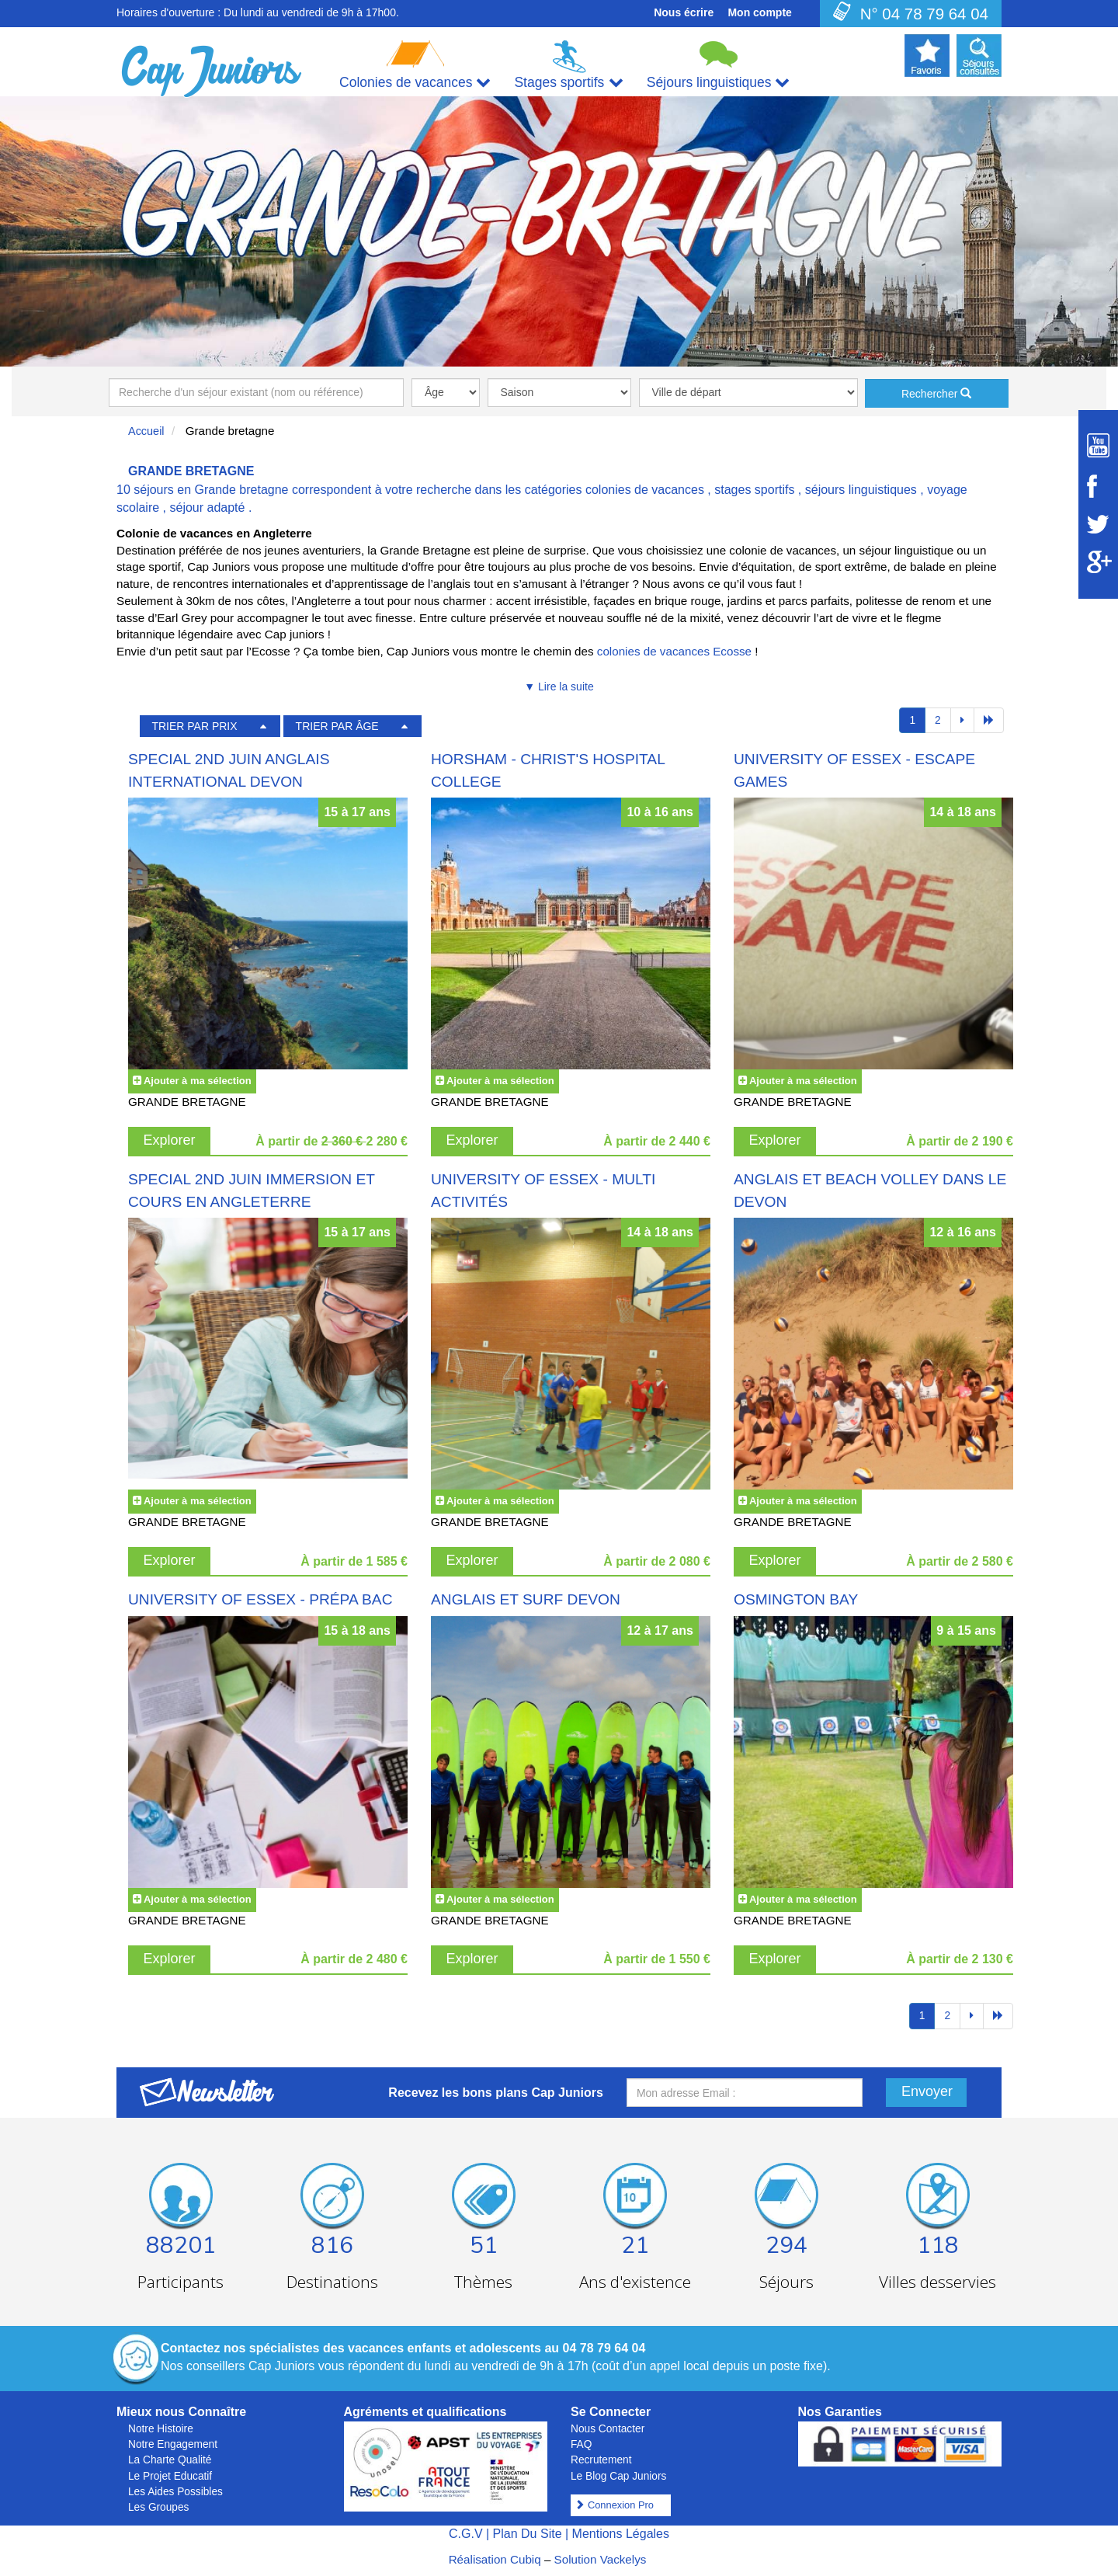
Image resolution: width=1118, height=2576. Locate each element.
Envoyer (927, 2091)
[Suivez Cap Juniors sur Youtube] (1098, 445)
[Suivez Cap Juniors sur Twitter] (1098, 524)
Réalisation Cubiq (495, 2559)
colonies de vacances (644, 489)
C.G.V (466, 2533)
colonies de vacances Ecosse (674, 651)
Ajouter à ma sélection (198, 1080)
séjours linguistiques (861, 489)
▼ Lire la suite (558, 686)
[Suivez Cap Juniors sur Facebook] (1098, 486)
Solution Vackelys (600, 2559)
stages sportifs (754, 489)
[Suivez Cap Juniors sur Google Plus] (1098, 562)
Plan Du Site (527, 2533)
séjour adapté (207, 507)
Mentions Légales (620, 2533)
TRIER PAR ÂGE (337, 726)
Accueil (146, 431)
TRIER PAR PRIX (194, 726)
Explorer (170, 1140)
